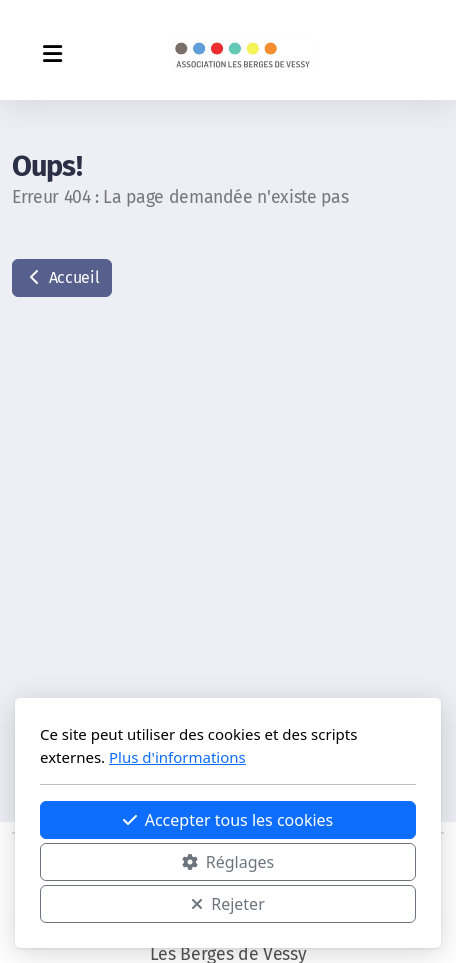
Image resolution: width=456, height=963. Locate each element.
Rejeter (228, 904)
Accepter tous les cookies (228, 820)
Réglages (228, 862)
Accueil (62, 277)
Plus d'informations (177, 757)
